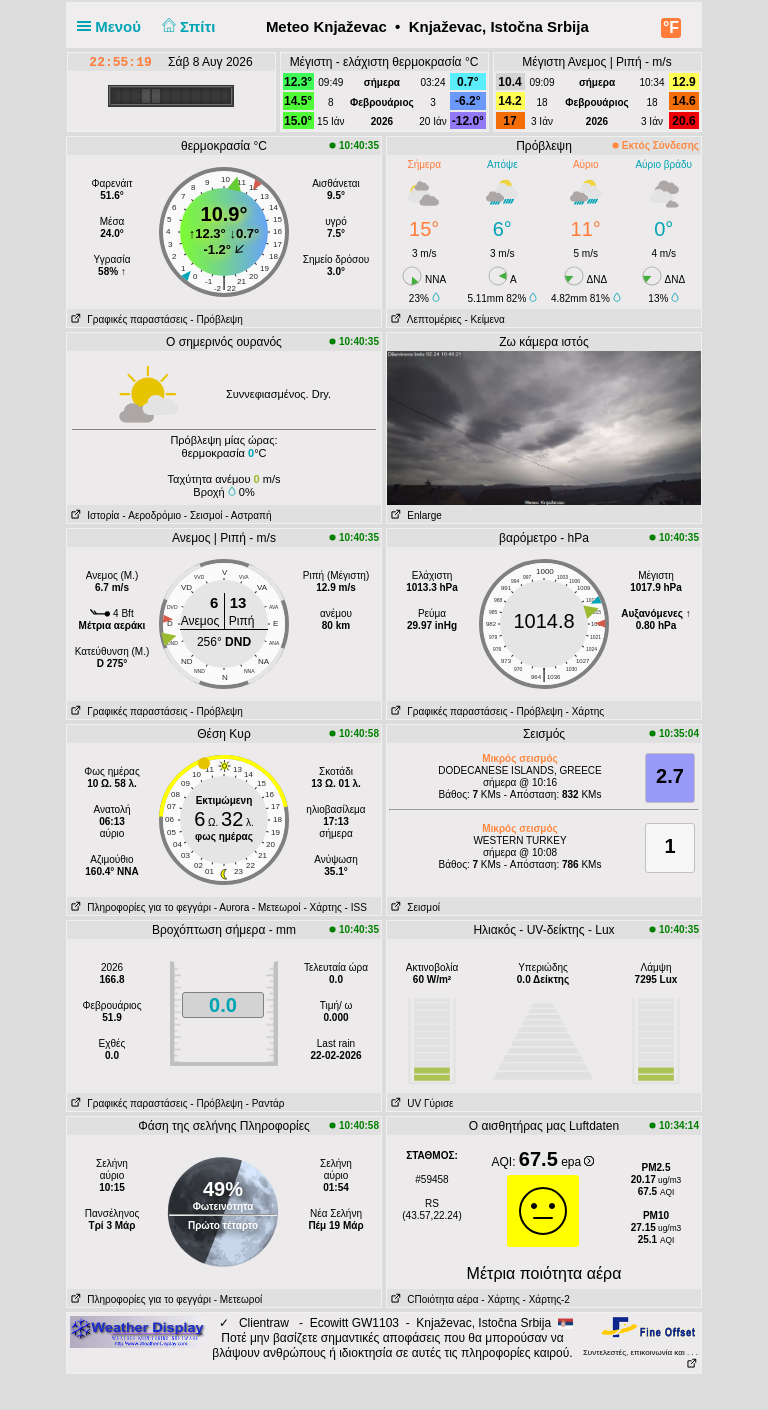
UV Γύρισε (420, 1103)
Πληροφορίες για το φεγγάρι (139, 907)
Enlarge (414, 515)
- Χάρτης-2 (545, 1299)
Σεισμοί (413, 907)
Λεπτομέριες (424, 319)
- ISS (356, 907)
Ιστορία (93, 515)
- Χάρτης (585, 711)
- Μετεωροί (276, 907)
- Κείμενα (484, 319)
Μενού (113, 26)
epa (577, 1162)
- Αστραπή (248, 515)
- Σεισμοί (203, 515)
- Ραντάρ (265, 1103)
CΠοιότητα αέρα (433, 1299)
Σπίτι (186, 26)
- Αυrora (231, 907)
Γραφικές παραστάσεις (127, 319)
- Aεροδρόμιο (151, 515)
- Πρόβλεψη (216, 319)
